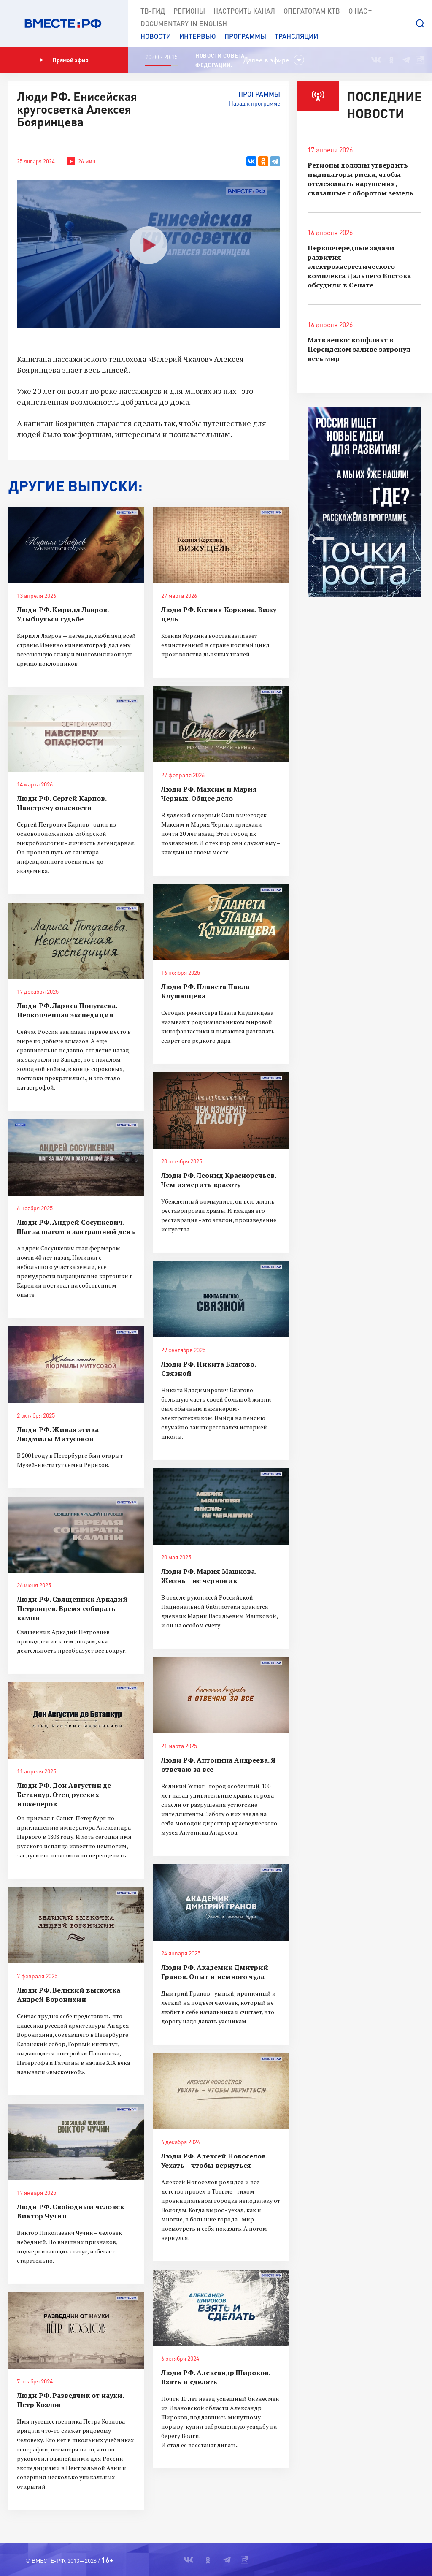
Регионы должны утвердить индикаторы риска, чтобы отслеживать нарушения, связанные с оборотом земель (360, 179)
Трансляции (296, 36)
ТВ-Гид (152, 11)
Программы (245, 36)
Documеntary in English (183, 23)
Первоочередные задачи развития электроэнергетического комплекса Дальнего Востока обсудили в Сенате (359, 266)
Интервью (197, 36)
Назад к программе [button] (254, 103)
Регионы (189, 11)
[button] (420, 23)
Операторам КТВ (312, 11)
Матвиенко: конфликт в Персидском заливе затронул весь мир (359, 349)
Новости (155, 36)
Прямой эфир (64, 60)
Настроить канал (244, 11)
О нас (360, 11)
